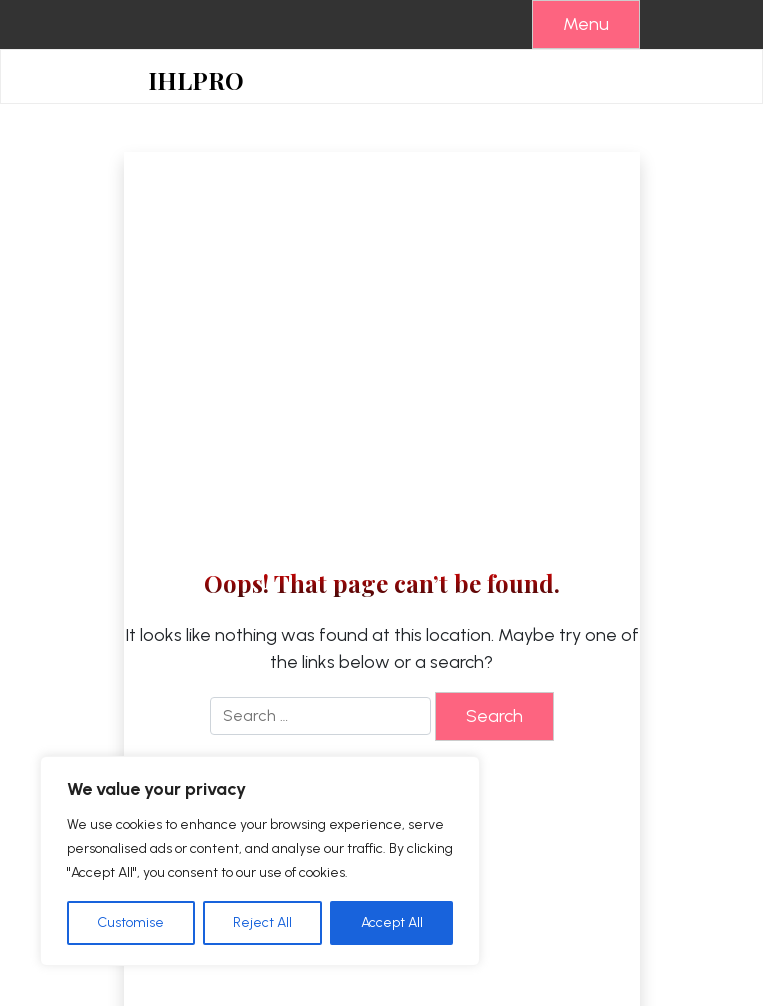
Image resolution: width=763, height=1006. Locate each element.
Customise (130, 922)
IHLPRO (196, 80)
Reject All (262, 922)
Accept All (392, 922)
